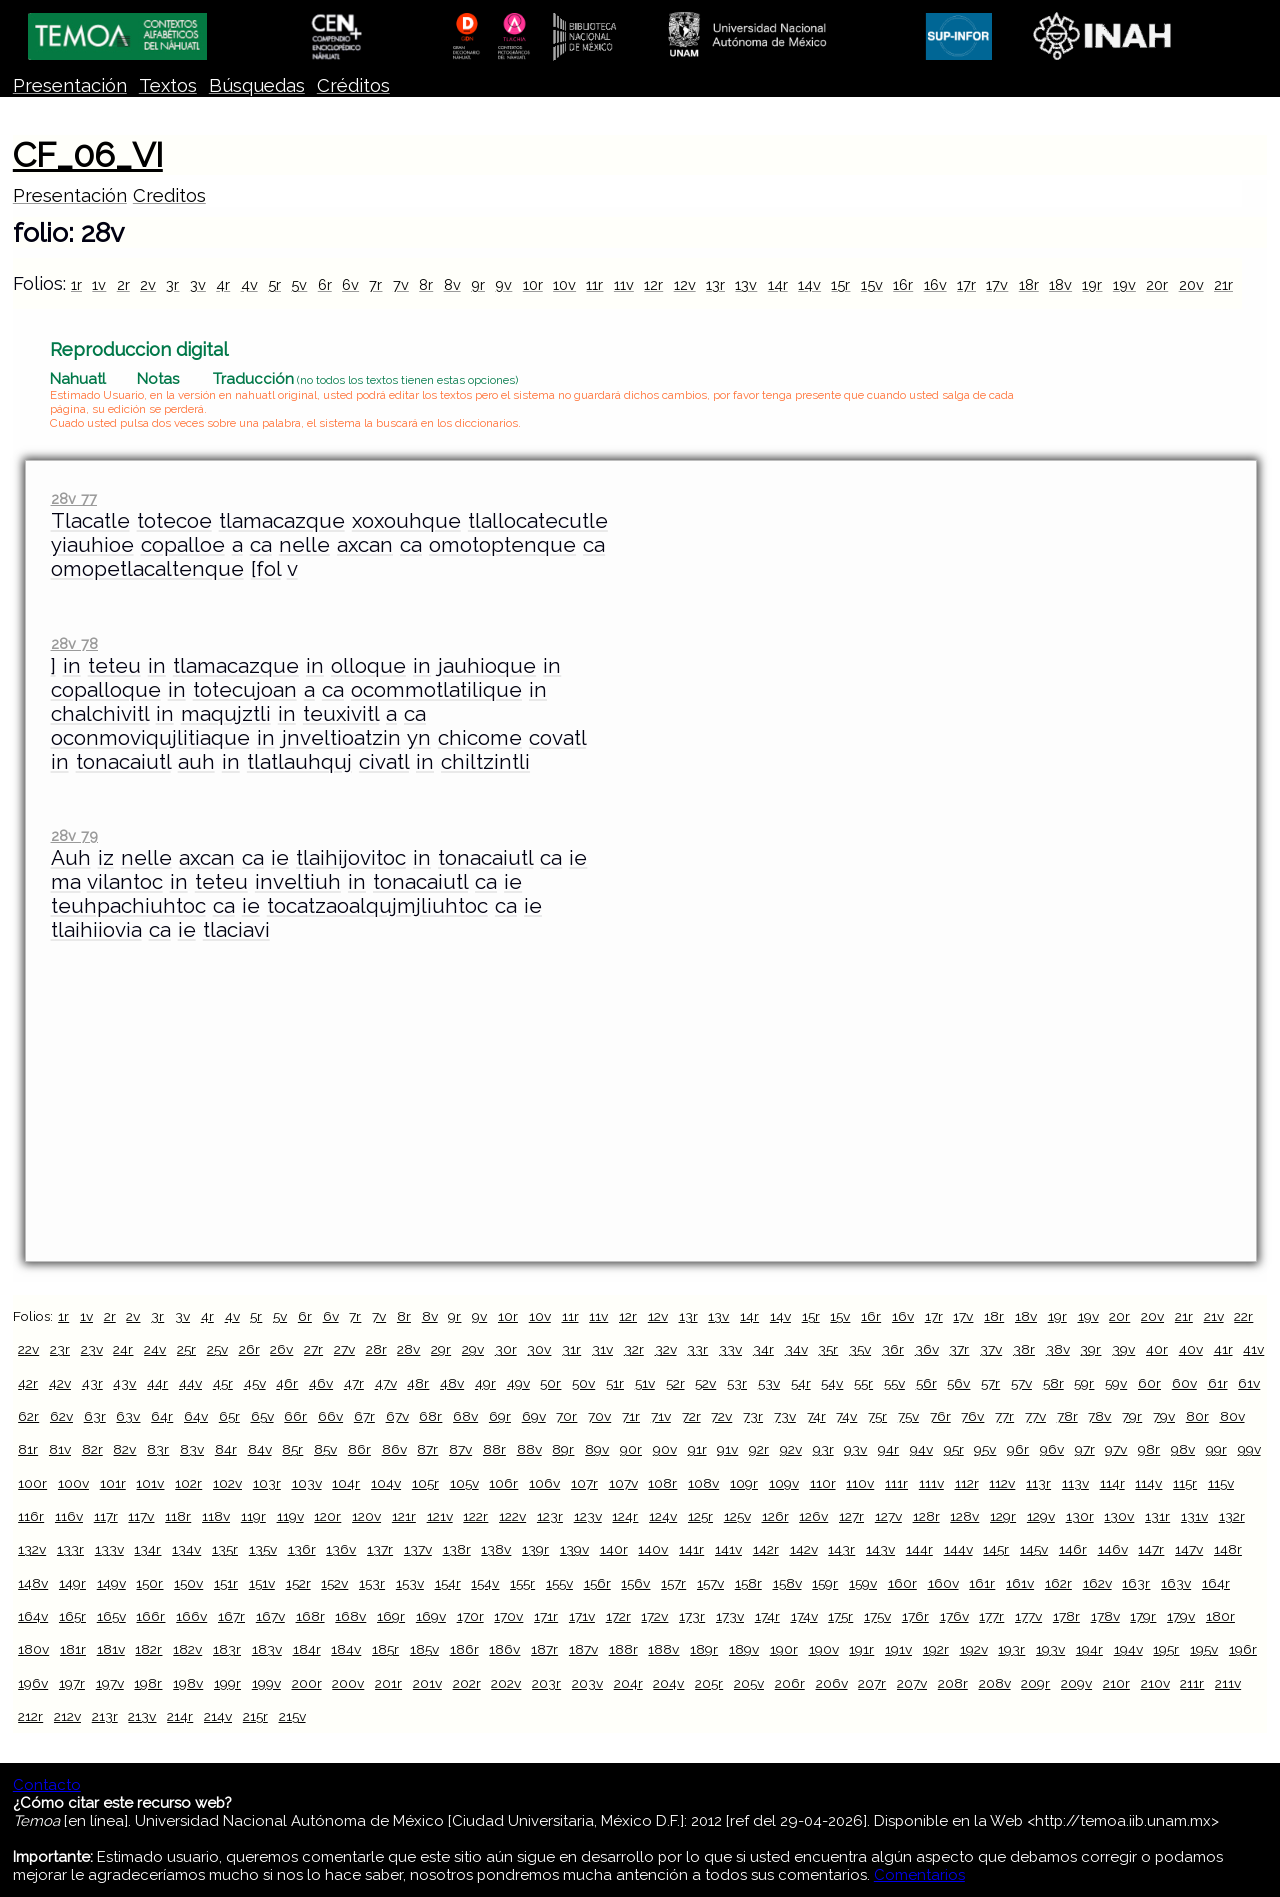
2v (148, 284)
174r (767, 1616)
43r (92, 1383)
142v (804, 1549)
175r (840, 1616)
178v (1105, 1616)
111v (931, 1483)
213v (142, 1716)
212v (67, 1716)
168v (350, 1616)
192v (974, 1649)
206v (832, 1683)
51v (645, 1383)
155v (559, 1583)
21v (1214, 1316)
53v (769, 1383)
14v (809, 284)
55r (863, 1383)
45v (255, 1383)
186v (504, 1649)
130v (1119, 1516)
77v (1035, 1416)
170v (508, 1616)
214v (218, 1716)
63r (95, 1416)
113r (1038, 1483)
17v (997, 284)
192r (936, 1649)
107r (584, 1483)
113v (1075, 1483)
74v (846, 1416)
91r (697, 1449)
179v (1181, 1616)
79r (1132, 1416)
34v (796, 1349)
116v (69, 1516)
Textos (168, 85)
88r (494, 1449)
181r (73, 1649)
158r (748, 1583)
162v (1097, 1583)
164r (1216, 1583)
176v (954, 1616)
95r (954, 1449)
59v (1116, 1383)
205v (749, 1683)
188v (663, 1649)
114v (1148, 1483)
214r (180, 1716)
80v (1232, 1416)
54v (832, 1383)
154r (448, 1583)
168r (310, 1616)
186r (464, 1649)
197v (110, 1683)
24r (123, 1349)
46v (321, 1383)
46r (287, 1383)
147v (1189, 1549)
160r (902, 1583)
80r (1197, 1416)
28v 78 (74, 643)
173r (692, 1616)
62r (28, 1416)
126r (775, 1516)
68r (430, 1416)
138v (496, 1549)
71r (631, 1416)
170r (470, 1616)
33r (697, 1349)
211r (1192, 1683)
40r (1157, 1349)
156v (635, 1583)
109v (784, 1483)
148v (33, 1583)
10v (564, 284)
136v (341, 1549)
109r (744, 1483)
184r (307, 1649)
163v (1176, 1583)
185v (424, 1649)
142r (766, 1549)
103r (267, 1483)
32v (666, 1349)
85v (325, 1449)
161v (1020, 1583)
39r (1090, 1349)
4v (249, 284)
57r (990, 1383)
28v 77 (74, 498)
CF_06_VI (88, 155)
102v (227, 1483)
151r (226, 1583)
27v (344, 1349)
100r (32, 1483)
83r (158, 1449)
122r (475, 1516)
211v (1228, 1683)
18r (1029, 284)
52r (675, 1383)
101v (150, 1483)
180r (1220, 1616)
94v (921, 1449)
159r (825, 1583)
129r (1003, 1516)
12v (685, 284)
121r (404, 1516)
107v (623, 1483)
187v (583, 1649)
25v (217, 1349)
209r (1035, 1683)
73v (785, 1416)
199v (266, 1683)
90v (665, 1449)
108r (662, 1483)
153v (410, 1583)
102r (188, 1483)
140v (653, 1549)
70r (566, 1416)
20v (1191, 284)
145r (996, 1549)
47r (354, 1383)
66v (330, 1416)
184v (346, 1649)
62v (61, 1416)
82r (92, 1449)
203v (587, 1683)
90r (631, 1449)
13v (746, 284)
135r (225, 1549)
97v (1116, 1449)
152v (334, 1583)
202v (506, 1683)
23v (92, 1349)
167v (270, 1616)
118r (178, 1516)
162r (1058, 1583)
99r (1216, 1449)
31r (571, 1349)
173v (730, 1616)
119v (290, 1516)
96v (1052, 1449)
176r (915, 1616)
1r (76, 284)
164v (33, 1616)
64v (196, 1416)
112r (967, 1483)
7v (401, 284)
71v (661, 1416)
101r (113, 1483)
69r (500, 1416)
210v (1155, 1683)
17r (966, 284)
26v (281, 1349)
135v (263, 1549)
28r (376, 1349)
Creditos (169, 195)
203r (546, 1683)
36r (893, 1349)
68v (465, 1416)
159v (863, 1583)
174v (804, 1616)
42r (28, 1383)
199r (227, 1683)
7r (375, 284)
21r (1223, 284)
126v (813, 1516)
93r (823, 1449)
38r (1024, 1349)
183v (267, 1649)
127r (851, 1516)
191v (898, 1649)
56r (926, 1383)
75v (908, 1416)
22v (28, 1349)
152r (298, 1583)
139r (535, 1549)
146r (1073, 1549)
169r (391, 1616)
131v (1194, 1516)
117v (141, 1516)
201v (427, 1683)
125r (700, 1516)
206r (790, 1683)
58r (1053, 1383)
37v (991, 1349)
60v (1184, 1383)
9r (478, 284)
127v (888, 1516)
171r (546, 1616)
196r (1243, 1649)
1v (99, 284)
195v (1204, 1649)
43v (124, 1383)
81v (60, 1449)
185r (385, 1649)
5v (299, 284)
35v (860, 1349)
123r (550, 1516)
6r (325, 284)
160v (943, 1583)
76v (972, 1416)
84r (226, 1449)
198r (148, 1683)
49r (485, 1383)
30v (539, 1349)
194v (1128, 1649)
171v (582, 1616)
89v (597, 1449)
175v (877, 1616)
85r (292, 1449)
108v (703, 1483)
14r (778, 284)
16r (903, 284)
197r (72, 1683)
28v (408, 1349)
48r (418, 1383)
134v (186, 1549)
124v (663, 1516)
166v (191, 1616)
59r (1084, 1383)
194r (1089, 1649)
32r (634, 1349)
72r (691, 1416)
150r (149, 1583)
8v (452, 284)
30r (506, 1349)
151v (262, 1583)
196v (33, 1683)
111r (896, 1483)
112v (1002, 1483)
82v (124, 1449)
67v (397, 1416)
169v (431, 1616)
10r (533, 284)
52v (705, 1383)
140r (614, 1549)
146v (1113, 1549)
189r (704, 1649)
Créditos (353, 85)
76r (940, 1416)
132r (1232, 1516)
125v (737, 1516)
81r (28, 1449)
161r (982, 1583)
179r (1143, 1616)
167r (231, 1616)
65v (262, 1416)
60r (1149, 1383)
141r (691, 1549)
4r (223, 284)
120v (366, 1516)
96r (1018, 1449)
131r (1157, 1516)
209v (1076, 1683)
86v (394, 1449)
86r (359, 1449)
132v (32, 1549)
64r (162, 1416)
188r (623, 1649)
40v (1191, 1349)
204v (668, 1683)
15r (840, 284)
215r (255, 1716)
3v (198, 284)
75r (877, 1416)
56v (958, 1383)
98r (1149, 1449)
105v (464, 1483)
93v (855, 1449)
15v (872, 284)
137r (380, 1549)
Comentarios (919, 1875)
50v (583, 1383)
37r (959, 1349)
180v (33, 1649)
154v (485, 1583)
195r (1166, 1649)
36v (927, 1349)
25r (186, 1349)
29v (473, 1349)
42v (60, 1383)
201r (388, 1683)
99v (1249, 1449)
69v (534, 1416)
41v (1253, 1349)
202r (467, 1683)
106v (544, 1483)
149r (72, 1583)
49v (518, 1383)
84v (260, 1449)
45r (223, 1383)
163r (1136, 1583)
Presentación (70, 85)
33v (730, 1349)
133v (109, 1549)
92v (791, 1449)
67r (364, 1416)
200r (307, 1683)
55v (894, 1383)
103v (307, 1483)
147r (1151, 1549)
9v (503, 284)
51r (615, 1383)
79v (1164, 1416)
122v (512, 1516)
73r (753, 1416)
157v (710, 1583)
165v (111, 1616)
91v (727, 1449)
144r (919, 1549)
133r (70, 1549)
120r (327, 1516)
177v (1028, 1616)
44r (157, 1383)
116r (31, 1516)
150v (188, 1583)
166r (150, 1616)
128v (964, 1516)
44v (190, 1383)
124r (625, 1516)
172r (618, 1616)
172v (654, 1616)
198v (188, 1683)
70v (599, 1416)
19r (1092, 284)
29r (441, 1349)
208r (953, 1683)
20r (1157, 284)
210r (1116, 1683)
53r (737, 1383)
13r (715, 284)
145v (1034, 1549)
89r (563, 1449)
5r (274, 284)
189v (744, 1649)
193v (1050, 1649)
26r (249, 1349)
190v (824, 1649)
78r (1067, 1416)
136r (302, 1549)
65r (229, 1416)
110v (860, 1483)
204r (628, 1683)
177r (991, 1616)
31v (602, 1349)
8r (426, 284)
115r (1185, 1483)
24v (155, 1349)
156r (597, 1583)
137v (418, 1549)
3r (172, 284)
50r (550, 1383)
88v (529, 1449)
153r (372, 1583)
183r (227, 1649)
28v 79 (74, 835)
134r (147, 1549)
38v (1058, 1349)
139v (574, 1549)
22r (1243, 1316)
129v (1041, 1516)
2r (123, 284)
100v (73, 1483)
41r (1223, 1349)
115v (1221, 1483)
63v (128, 1416)
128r (926, 1516)
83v (192, 1449)
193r (1011, 1649)
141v (728, 1549)
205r (709, 1683)
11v (624, 284)
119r (253, 1516)
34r (763, 1349)
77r (1004, 1416)
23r (60, 1349)
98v (1183, 1449)
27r (313, 1349)
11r (594, 284)
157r (673, 1583)
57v (1021, 1383)
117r (106, 1516)
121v (440, 1516)
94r (888, 1449)
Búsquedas (257, 85)
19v (1124, 284)
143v (880, 1549)
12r (653, 284)
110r (823, 1483)
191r (861, 1649)
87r (427, 1449)
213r (105, 1716)
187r (544, 1649)
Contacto (47, 1785)
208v (995, 1683)
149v (111, 1583)
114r (1112, 1483)
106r (503, 1483)
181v (111, 1649)
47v (386, 1383)
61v (1249, 1383)
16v (935, 284)
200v (348, 1683)
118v (216, 1516)
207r (872, 1683)
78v (1099, 1416)
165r (72, 1616)
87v (460, 1449)
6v (350, 284)
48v (452, 1383)
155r (522, 1583)
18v (1060, 284)
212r (30, 1716)
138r (457, 1549)
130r (1080, 1516)
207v (912, 1683)
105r (425, 1483)
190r (784, 1649)
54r (801, 1383)
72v (721, 1416)
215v (292, 1716)
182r (148, 1649)
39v (1123, 1349)
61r (1218, 1383)
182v (187, 1649)
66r (295, 1416)
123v (588, 1516)
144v (958, 1549)
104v (386, 1483)
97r (1085, 1449)
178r (1066, 1616)
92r (759, 1449)
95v (985, 1449)
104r (346, 1483)
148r (1228, 1549)
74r (816, 1416)
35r (828, 1349)
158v (787, 1583)
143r (841, 1549)
